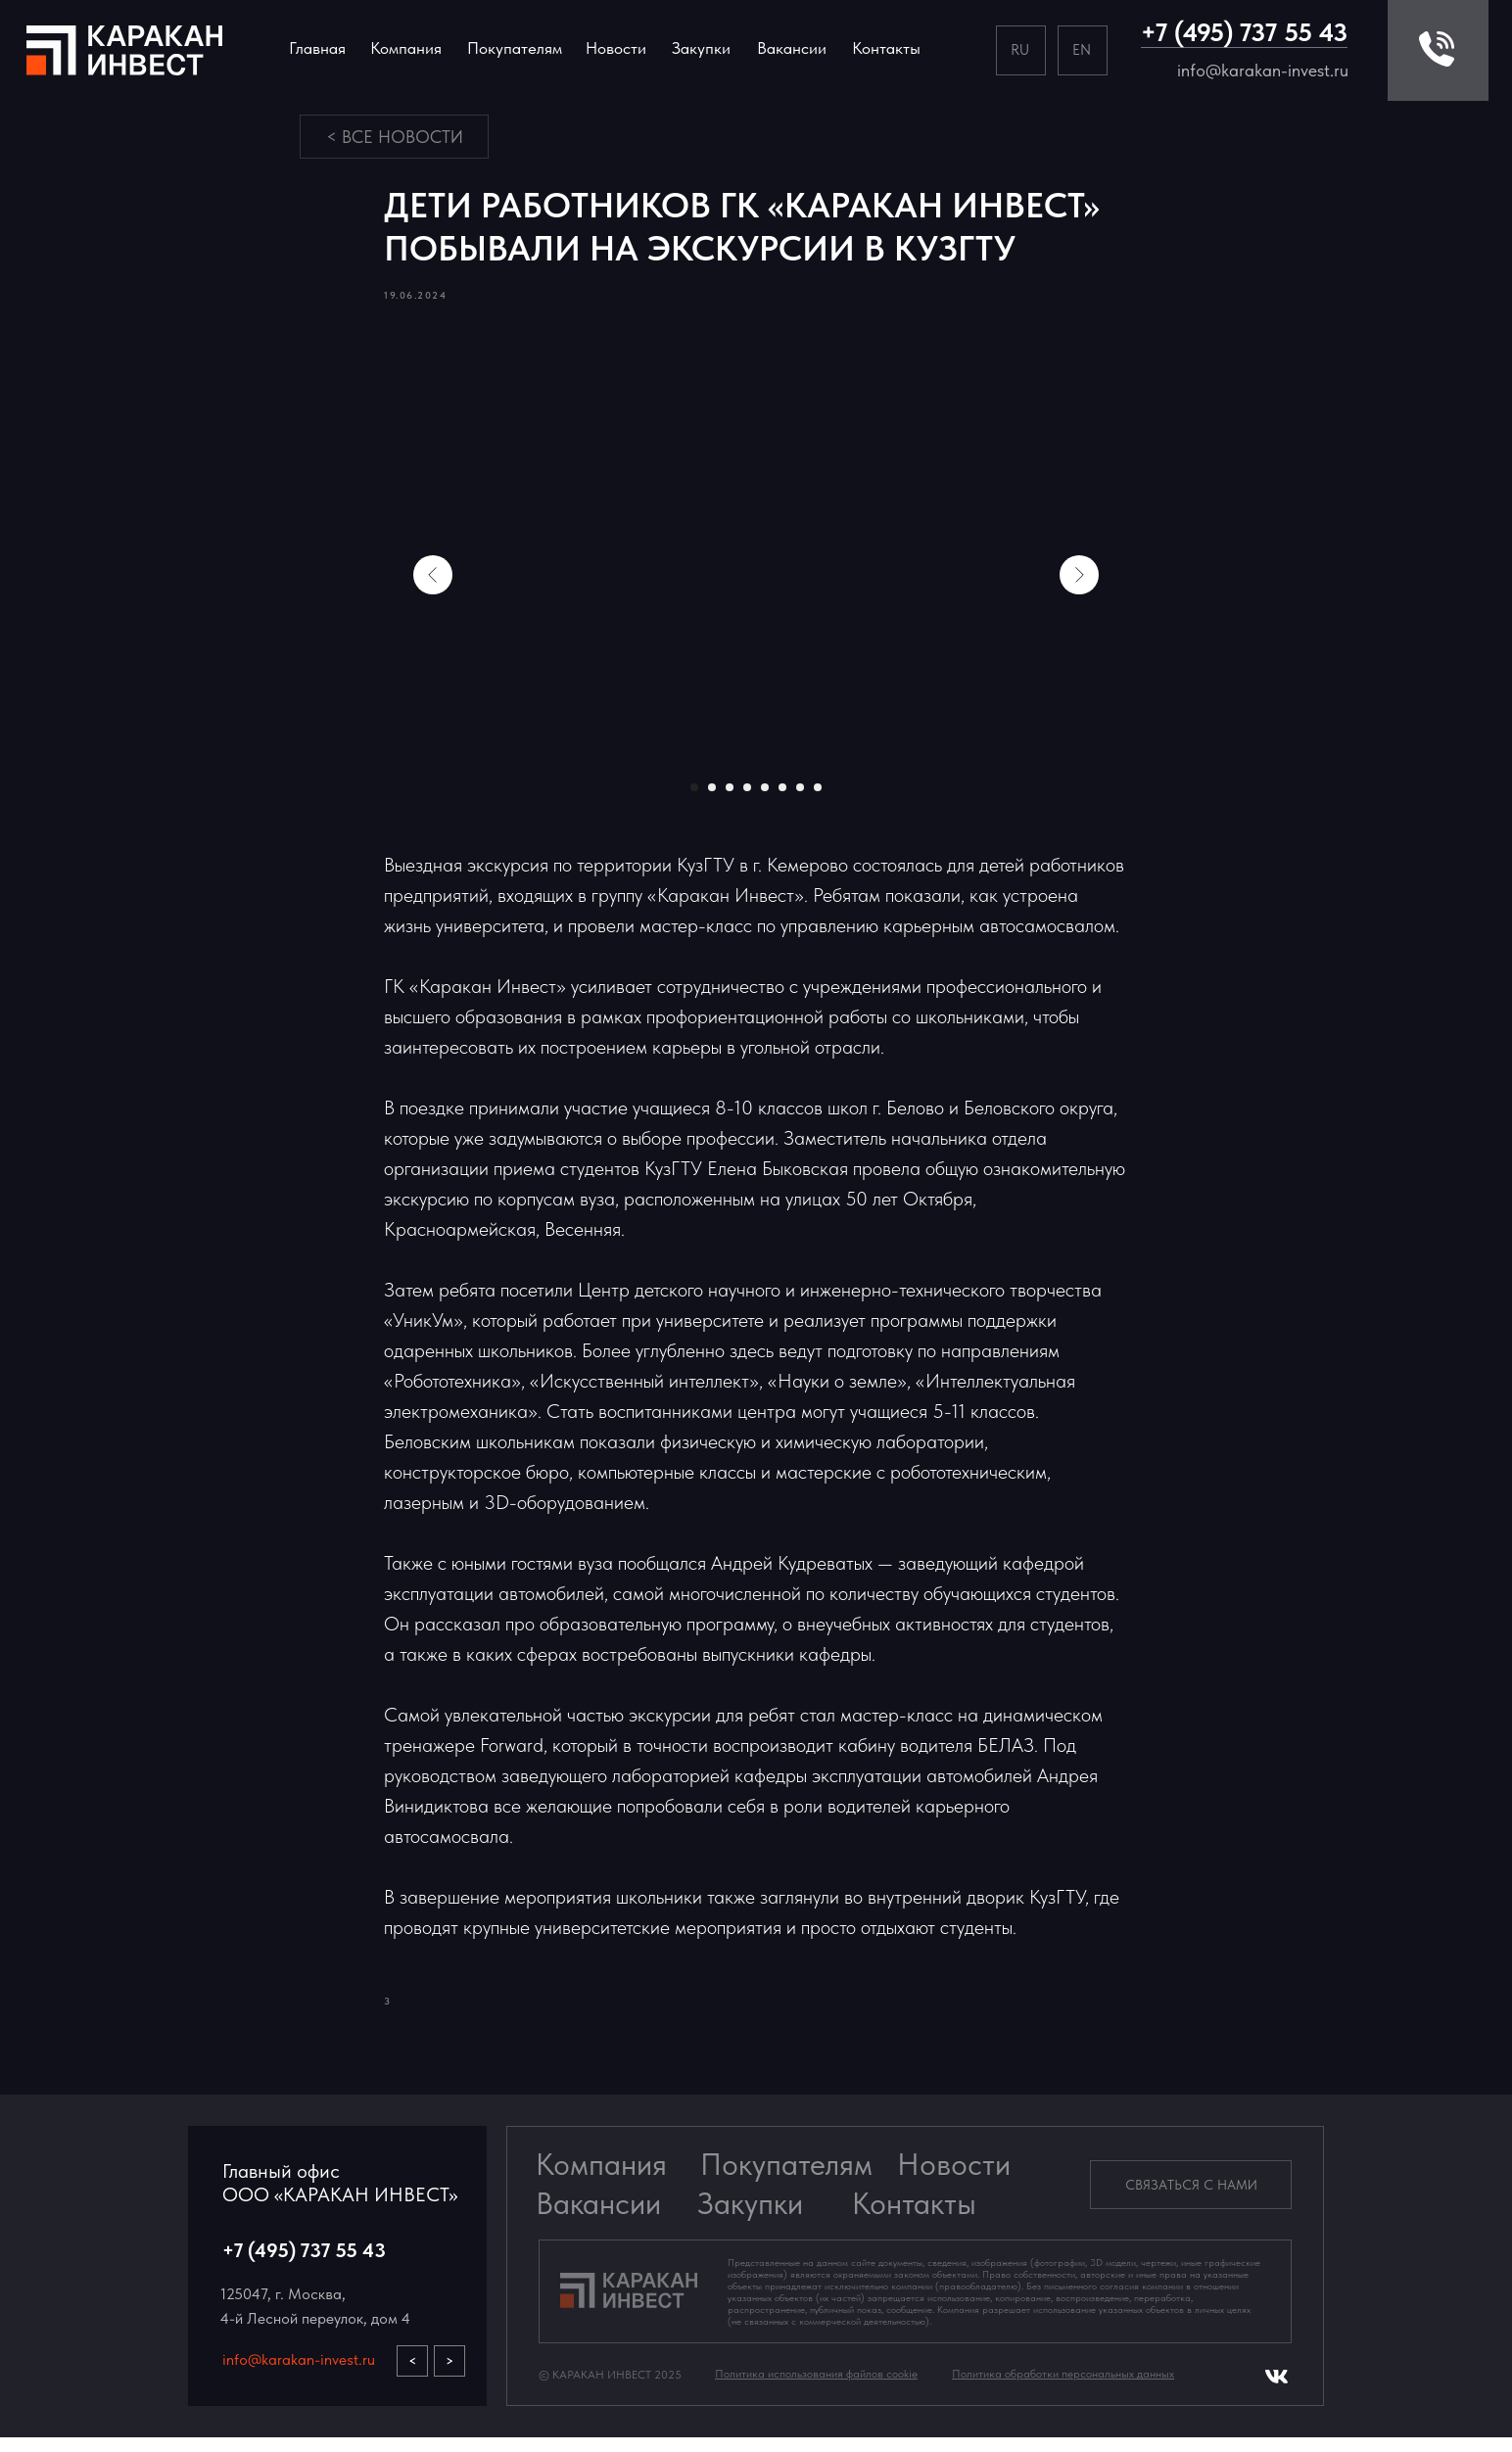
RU (1020, 49)
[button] (1191, 2199)
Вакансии (598, 2218)
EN (1081, 49)
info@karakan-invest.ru (1262, 70)
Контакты (886, 48)
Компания (406, 48)
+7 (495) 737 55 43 (1244, 32)
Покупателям (786, 2179)
